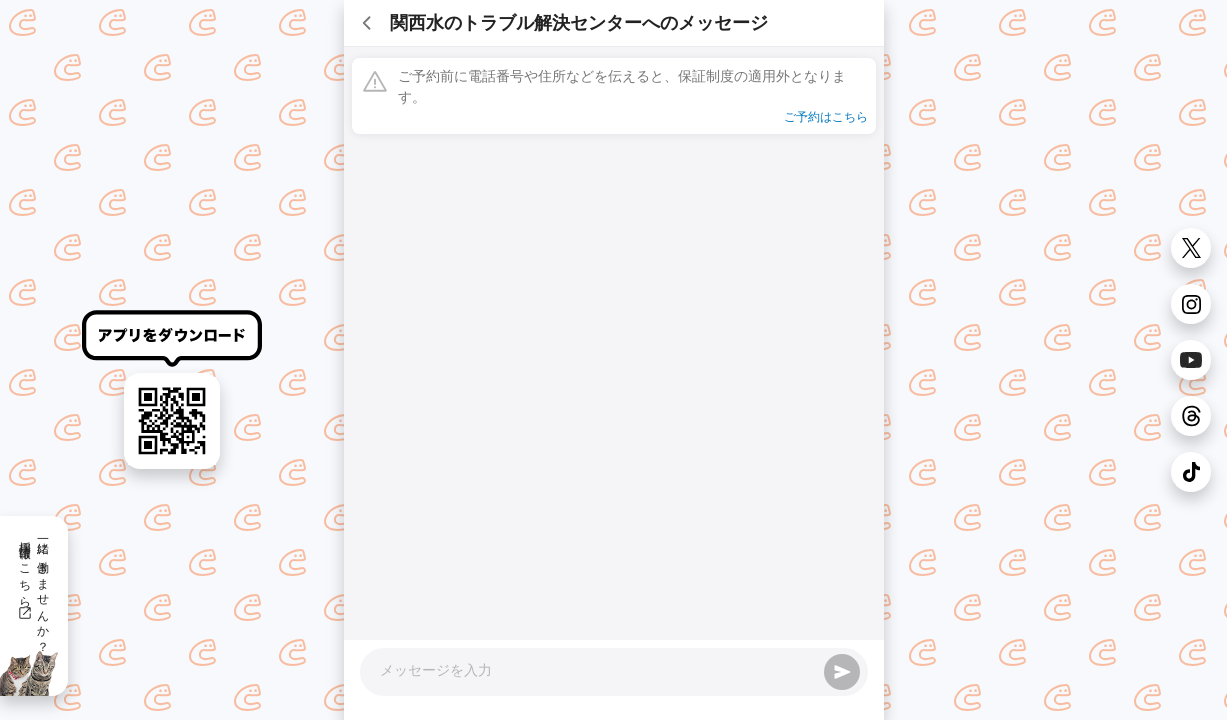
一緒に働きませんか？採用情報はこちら (33, 590)
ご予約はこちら (826, 117)
